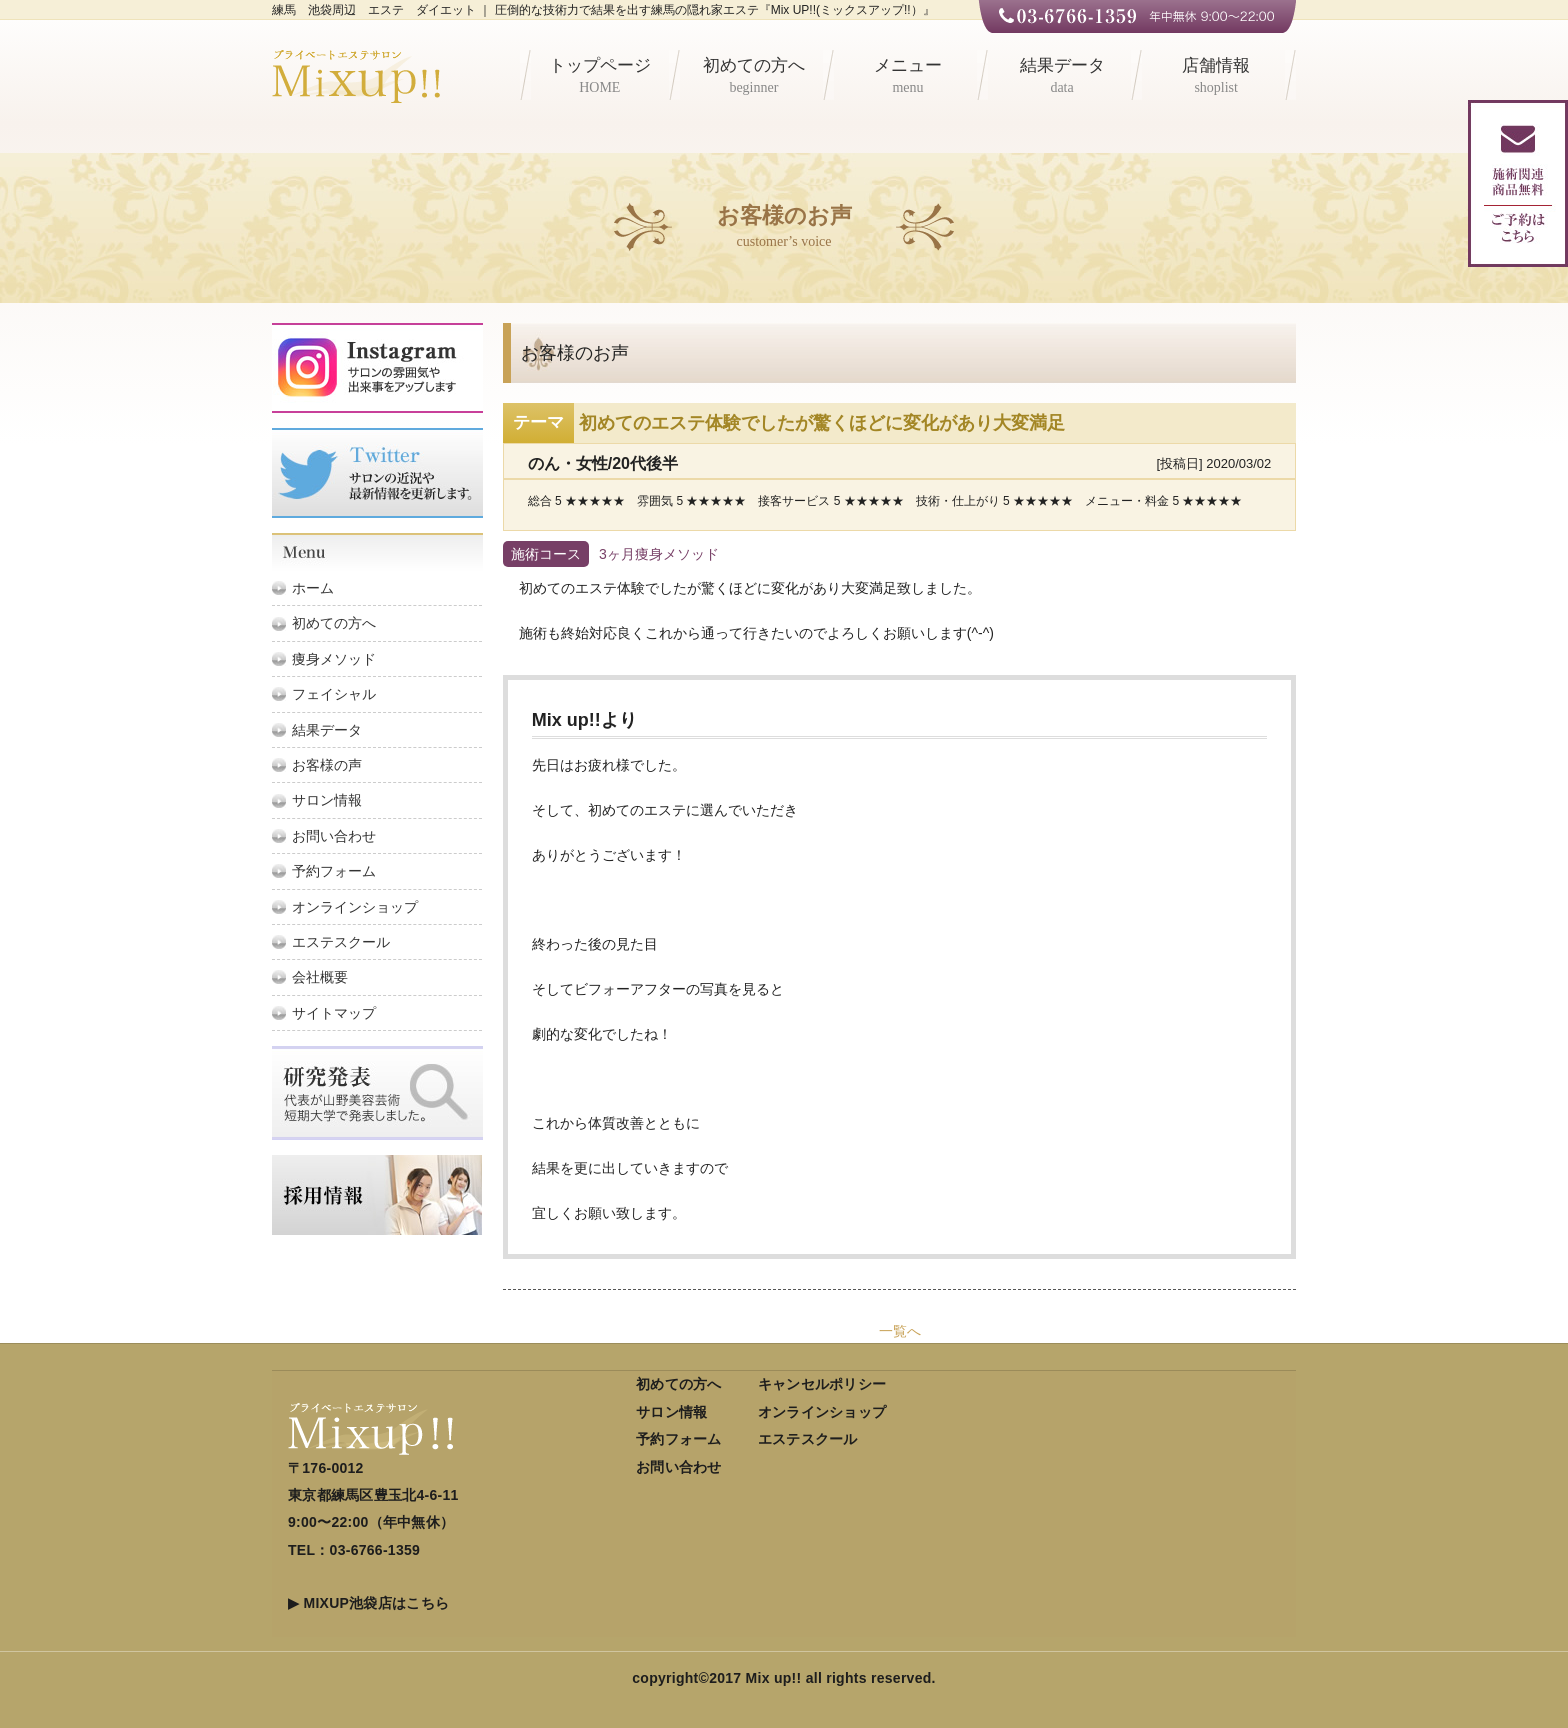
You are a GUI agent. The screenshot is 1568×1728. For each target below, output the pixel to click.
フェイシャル (334, 694)
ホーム (313, 588)
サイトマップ (334, 1013)
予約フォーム (334, 871)
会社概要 (320, 977)
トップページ (600, 78)
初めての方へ (754, 78)
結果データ (1062, 78)
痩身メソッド (334, 659)
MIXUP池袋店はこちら (376, 1603)
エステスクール (341, 942)
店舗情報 (1216, 78)
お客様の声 (327, 765)
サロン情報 (327, 800)
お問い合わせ (334, 836)
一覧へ (900, 1331)
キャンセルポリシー (822, 1384)
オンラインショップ (355, 907)
